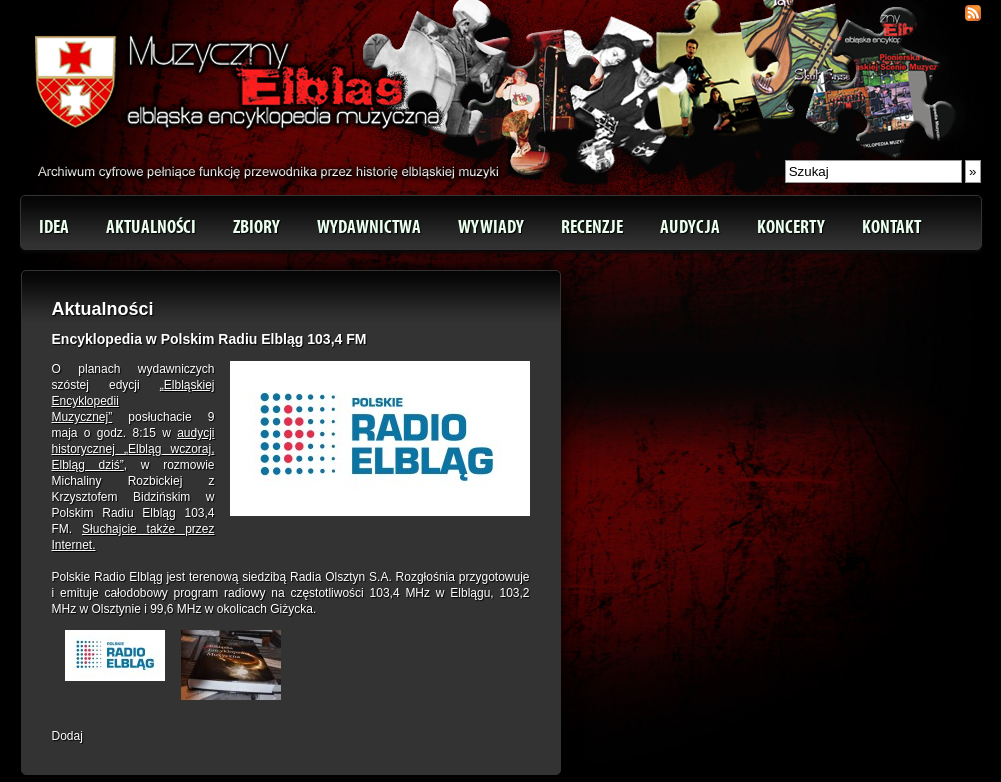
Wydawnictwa (369, 227)
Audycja (690, 227)
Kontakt (891, 227)
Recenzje (592, 227)
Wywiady (491, 227)
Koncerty (791, 227)
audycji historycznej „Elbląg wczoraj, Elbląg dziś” (133, 449)
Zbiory (256, 227)
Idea (54, 227)
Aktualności (151, 227)
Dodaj (67, 736)
